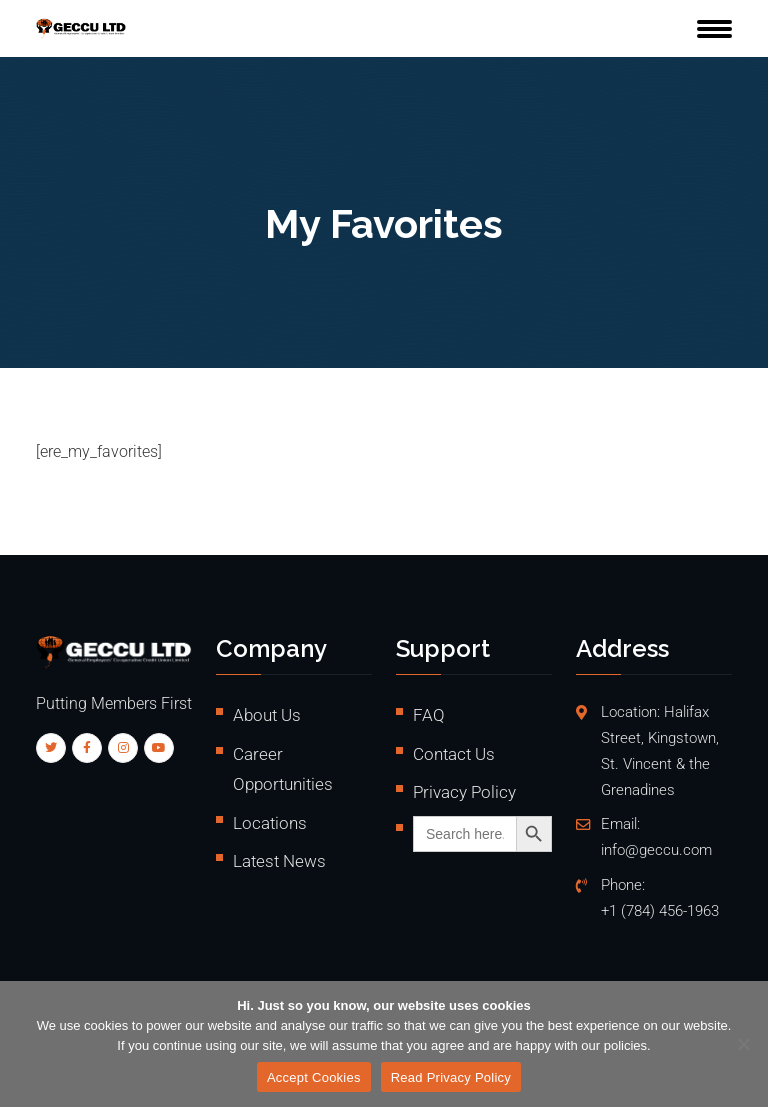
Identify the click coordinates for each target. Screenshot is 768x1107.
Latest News (279, 861)
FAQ (429, 715)
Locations (270, 823)
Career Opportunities (283, 769)
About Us (267, 715)
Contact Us (454, 754)
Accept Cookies (314, 1077)
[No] (743, 1044)
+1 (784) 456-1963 (660, 911)
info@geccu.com (656, 850)
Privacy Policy (464, 792)
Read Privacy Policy (451, 1077)
